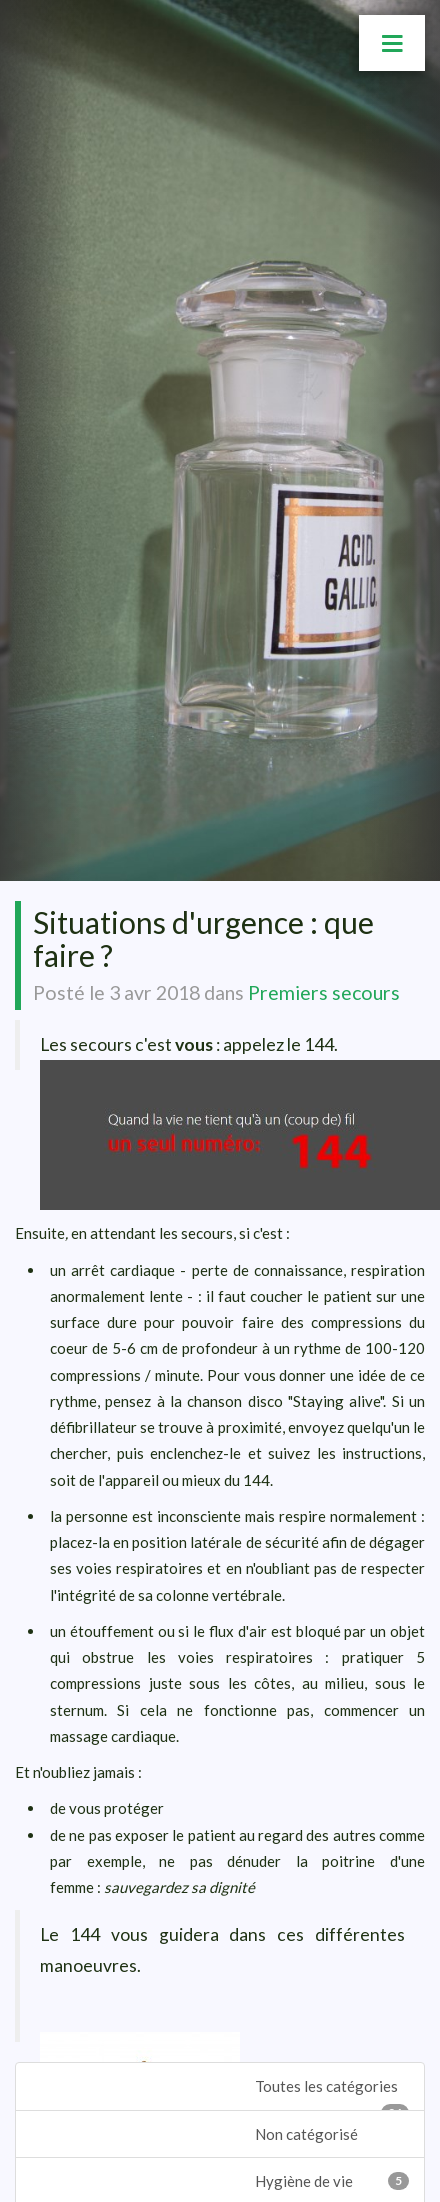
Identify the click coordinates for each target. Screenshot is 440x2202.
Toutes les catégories (332, 2093)
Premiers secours (324, 992)
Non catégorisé (306, 2134)
